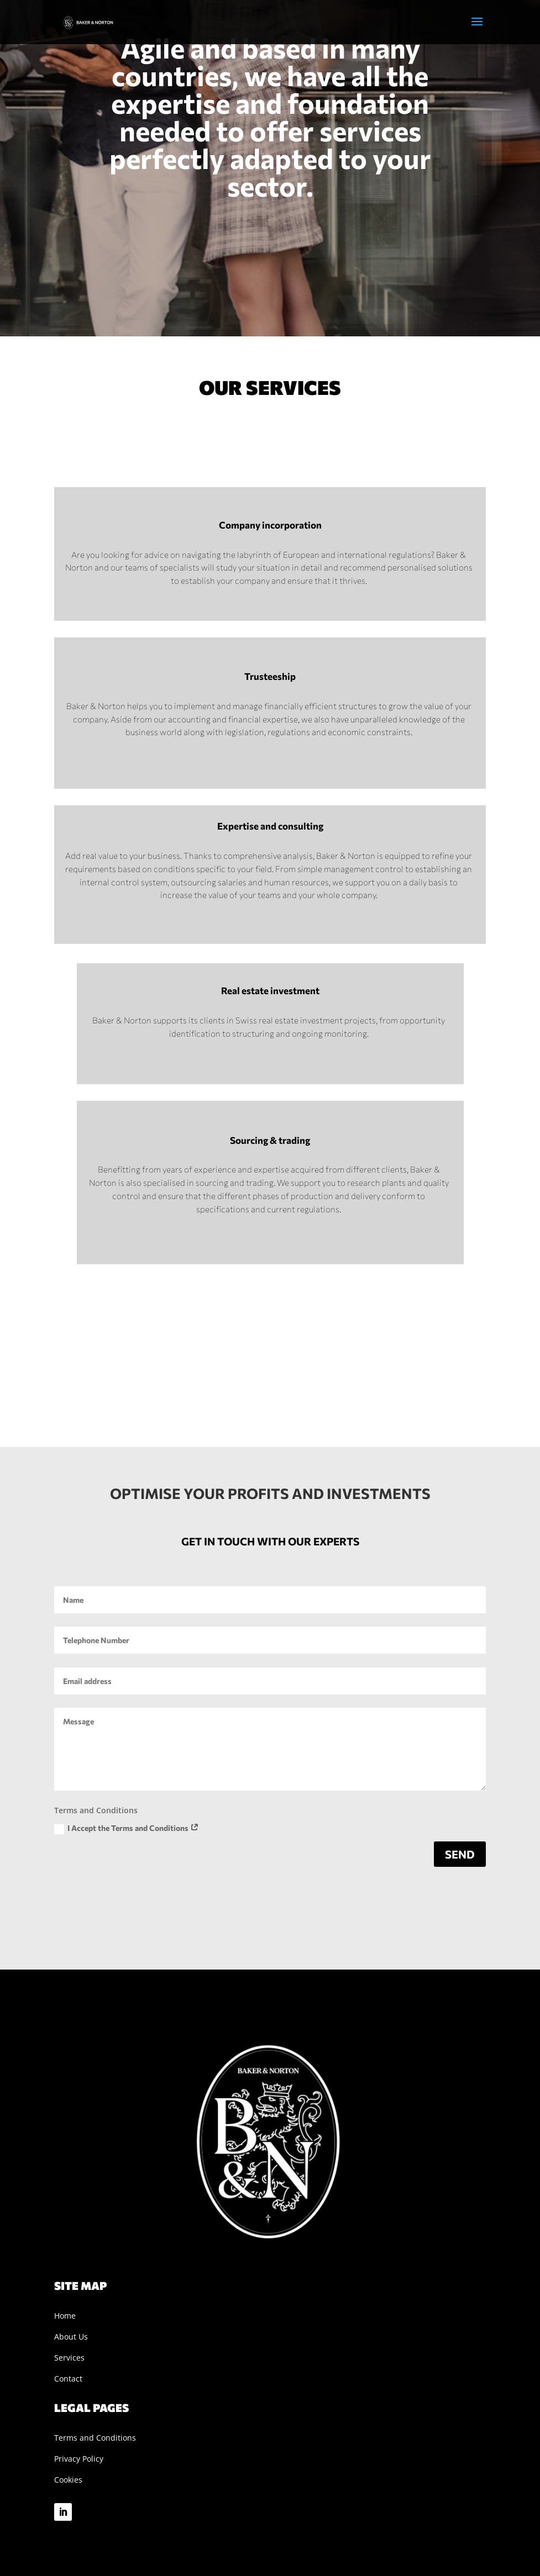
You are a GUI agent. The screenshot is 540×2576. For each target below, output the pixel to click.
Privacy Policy (78, 2458)
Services (69, 2357)
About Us (71, 2336)
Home (65, 2315)
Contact (68, 2378)
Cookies (68, 2479)
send (460, 1854)
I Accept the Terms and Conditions (126, 1828)
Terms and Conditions (95, 2437)
